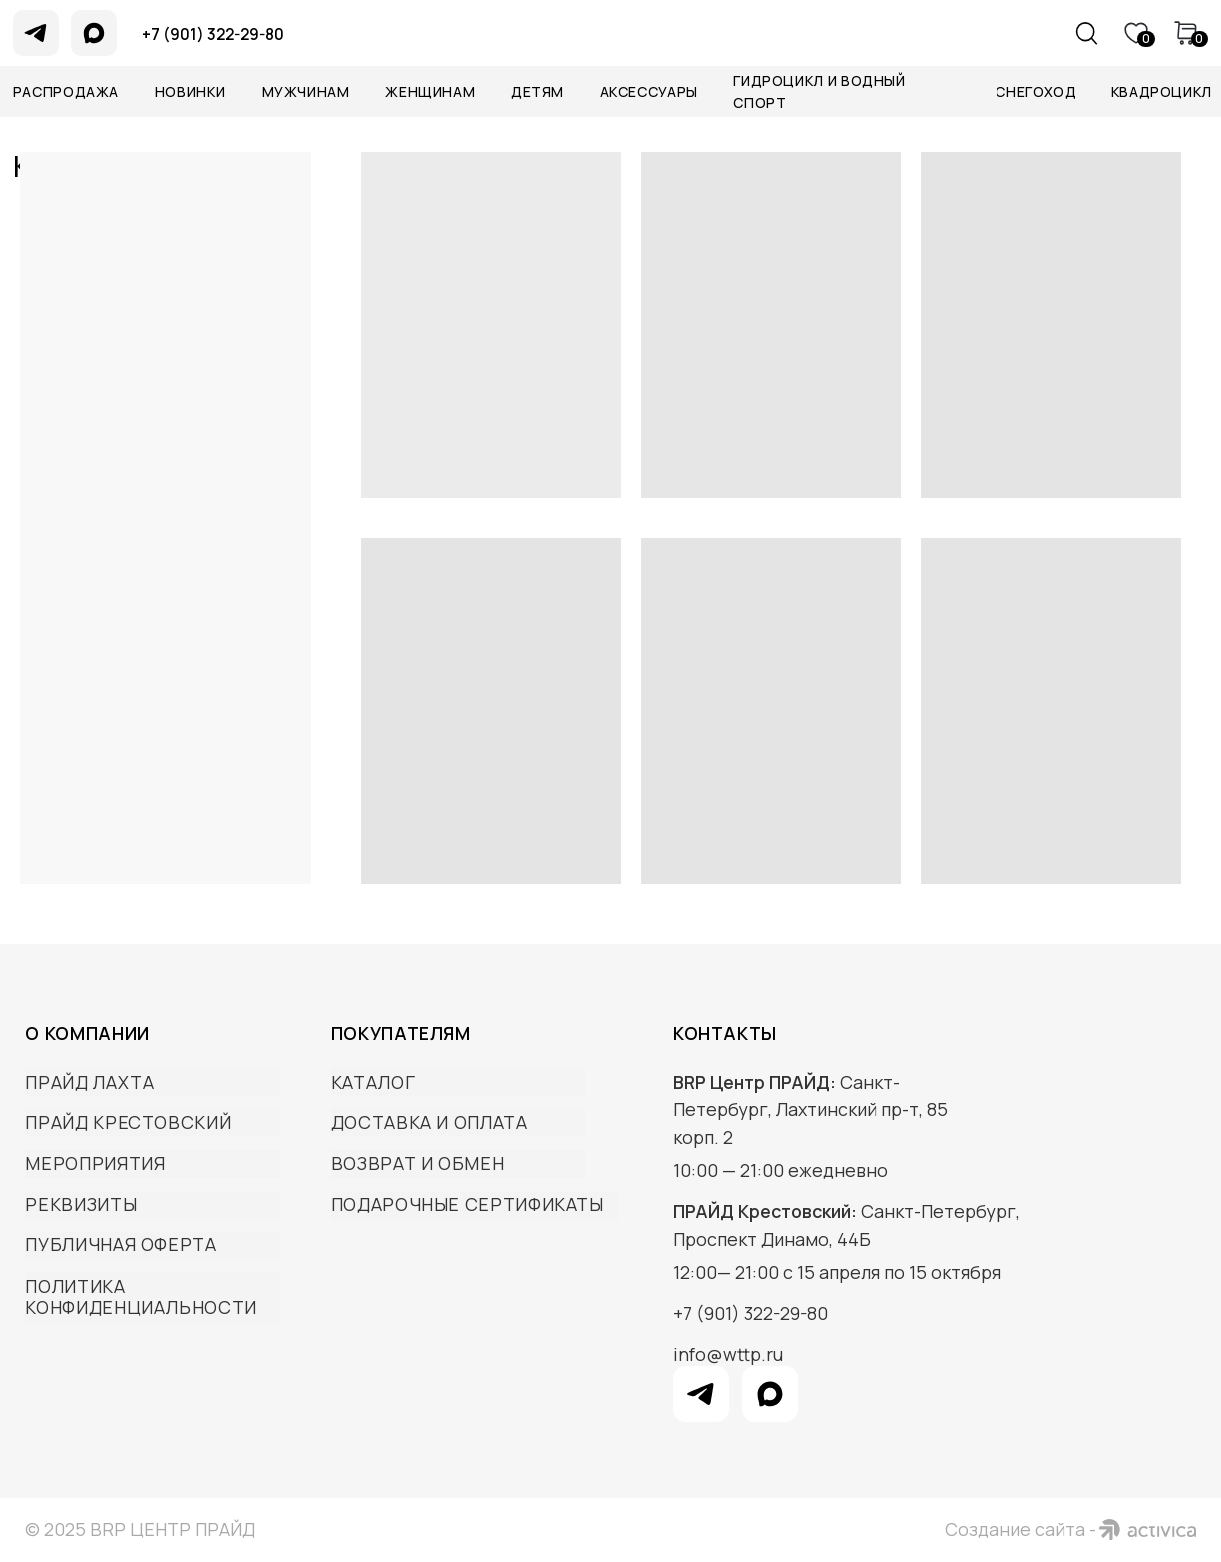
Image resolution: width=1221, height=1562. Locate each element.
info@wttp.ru (728, 1354)
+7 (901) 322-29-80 (750, 1313)
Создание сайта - (1020, 1529)
